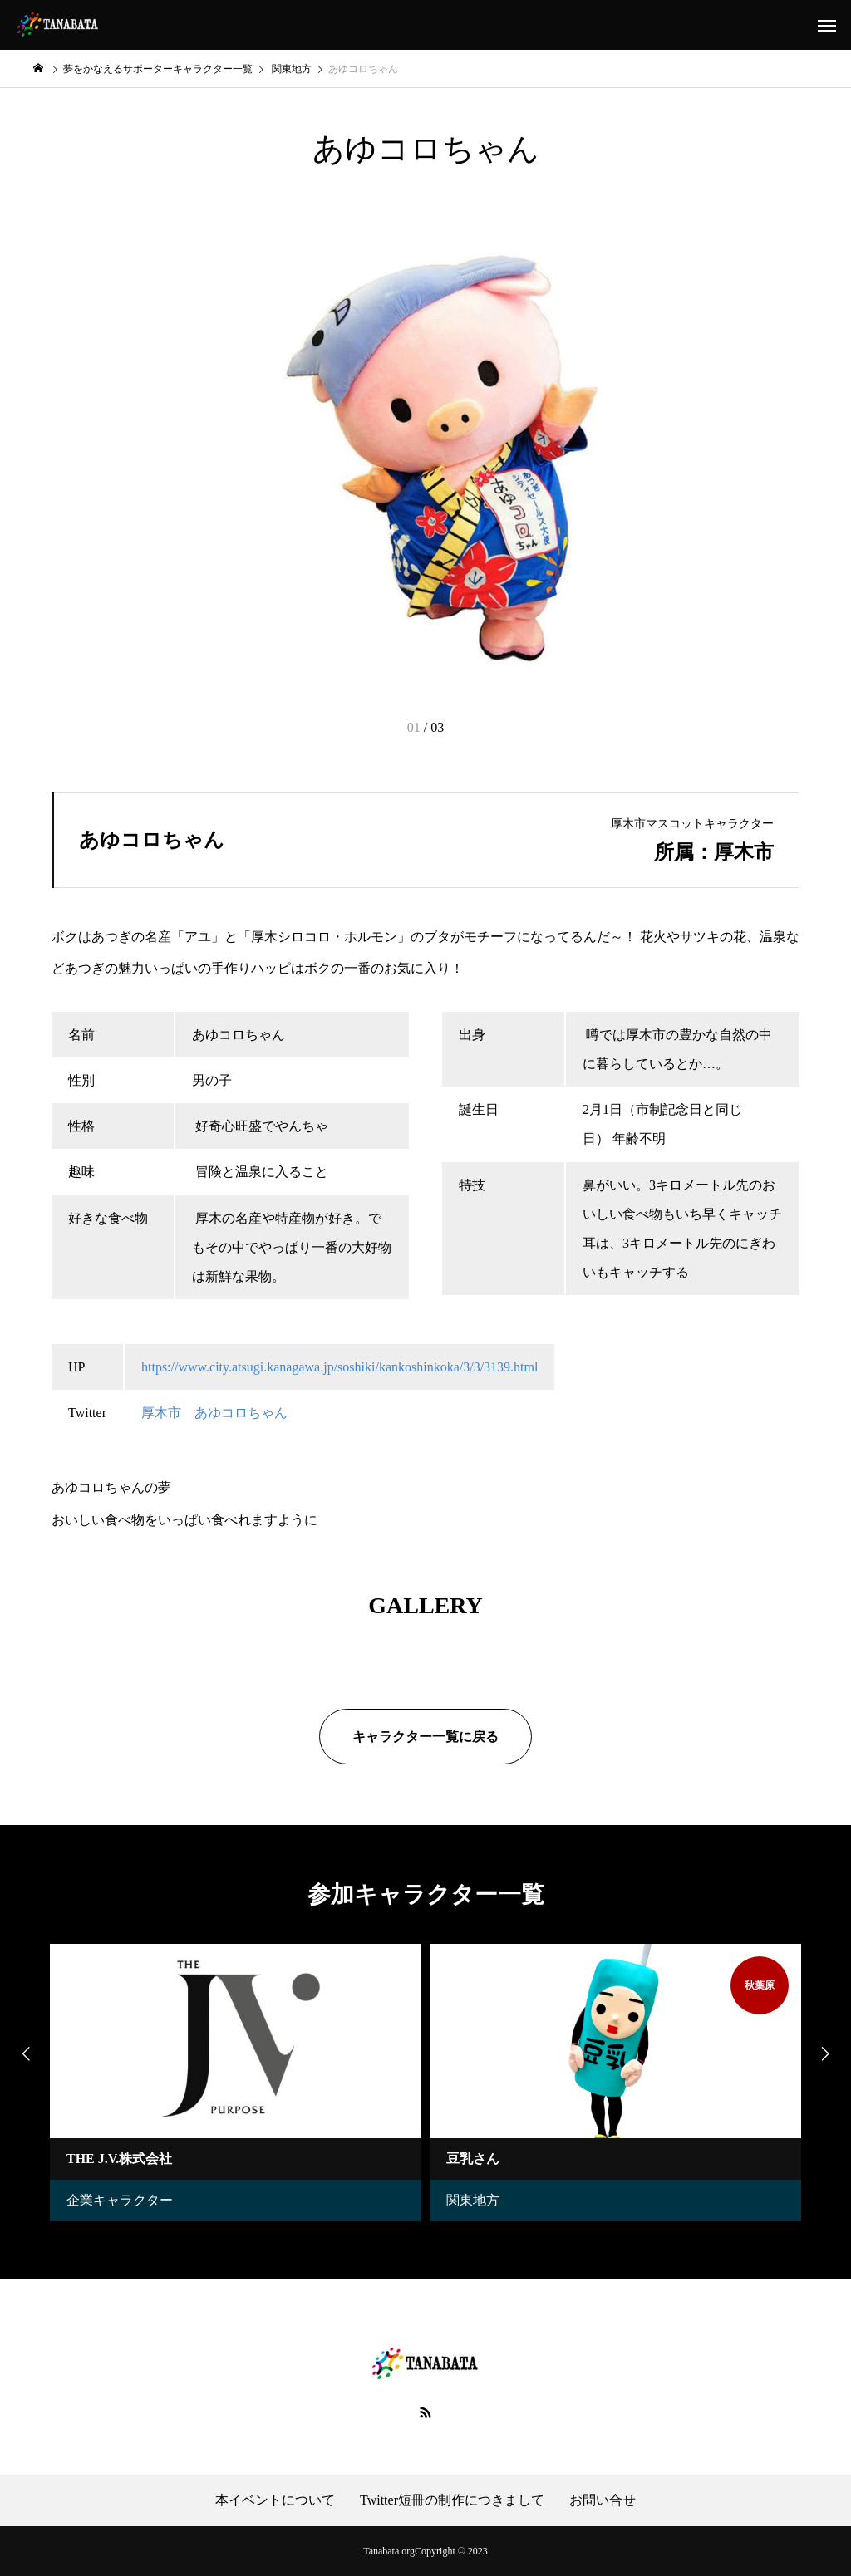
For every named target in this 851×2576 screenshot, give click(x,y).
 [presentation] (25, 2053)
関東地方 (472, 2200)
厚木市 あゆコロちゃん (214, 1413)
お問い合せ (602, 2500)
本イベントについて (275, 2500)
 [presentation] (826, 2053)
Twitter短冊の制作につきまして (452, 2500)
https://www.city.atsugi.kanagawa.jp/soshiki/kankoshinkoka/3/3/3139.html (339, 1367)
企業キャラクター (119, 2200)
